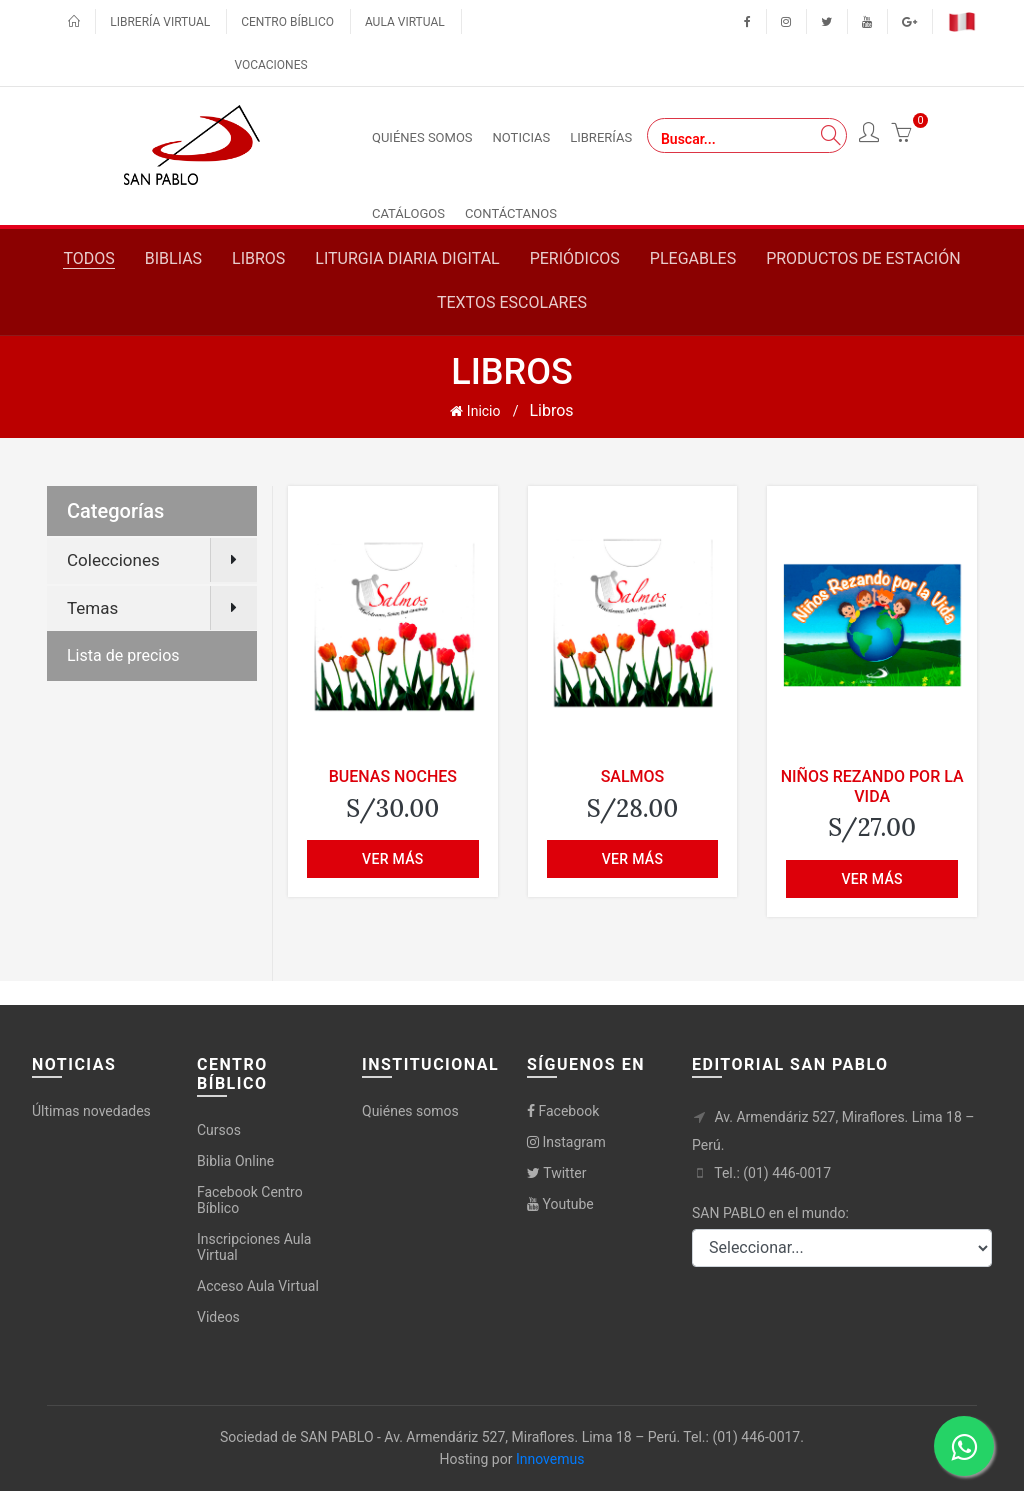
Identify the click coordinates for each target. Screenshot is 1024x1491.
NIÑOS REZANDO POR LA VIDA (872, 786)
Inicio (475, 411)
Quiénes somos (410, 1111)
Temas (92, 608)
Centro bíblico (287, 22)
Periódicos (575, 258)
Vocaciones (270, 65)
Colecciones (113, 560)
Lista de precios (123, 655)
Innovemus (550, 1459)
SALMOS (633, 776)
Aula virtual (405, 22)
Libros (258, 258)
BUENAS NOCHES (393, 776)
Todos (88, 258)
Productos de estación (863, 258)
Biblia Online (235, 1161)
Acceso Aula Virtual (258, 1286)
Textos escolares (512, 302)
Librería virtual (160, 22)
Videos (218, 1317)
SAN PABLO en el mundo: (770, 1213)
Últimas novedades (91, 1111)
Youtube (560, 1204)
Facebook (563, 1111)
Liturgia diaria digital (407, 258)
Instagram (566, 1142)
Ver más (392, 859)
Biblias (173, 258)
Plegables (693, 258)
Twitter (556, 1173)
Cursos (219, 1130)
